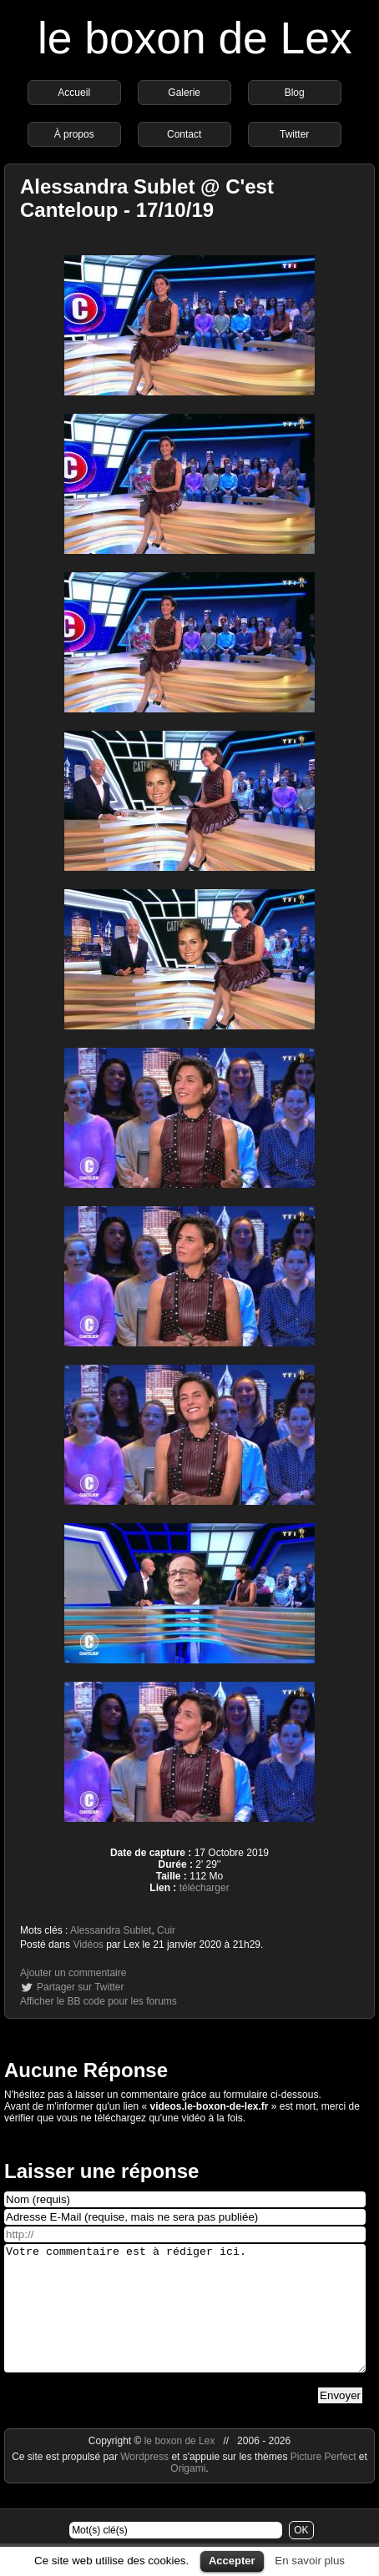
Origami (187, 2493)
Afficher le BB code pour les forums (98, 2001)
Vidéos (88, 1944)
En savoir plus (310, 2560)
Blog (295, 92)
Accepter (232, 2560)
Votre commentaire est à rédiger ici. (185, 2320)
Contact (184, 134)
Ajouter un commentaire (73, 1973)
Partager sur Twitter (80, 1987)
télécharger (204, 1888)
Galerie (184, 92)
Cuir (166, 1930)
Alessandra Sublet (110, 1930)
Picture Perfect (323, 2482)
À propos (74, 134)
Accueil (74, 92)
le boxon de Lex (195, 38)
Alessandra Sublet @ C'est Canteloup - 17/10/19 (147, 198)
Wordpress (145, 2482)
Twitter (294, 134)
